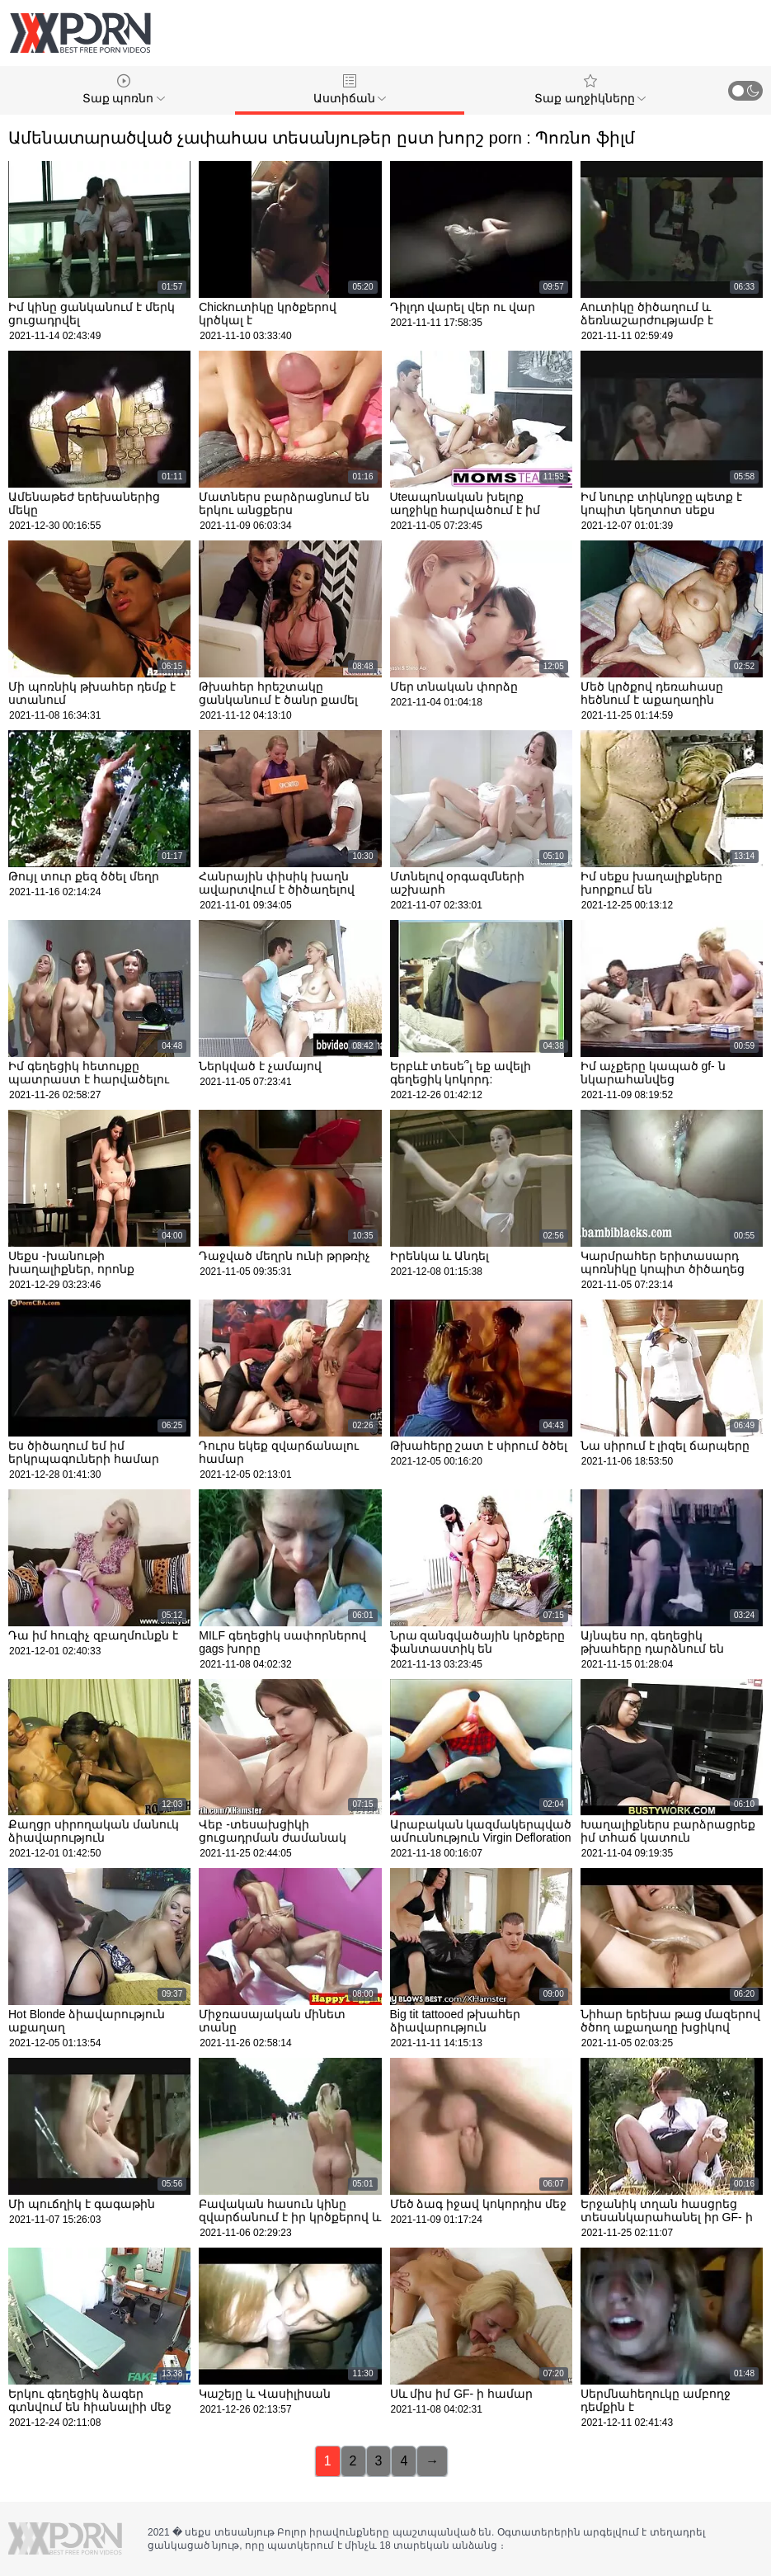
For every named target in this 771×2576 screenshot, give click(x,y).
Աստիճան (350, 89)
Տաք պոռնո (124, 89)
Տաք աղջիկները (590, 89)
